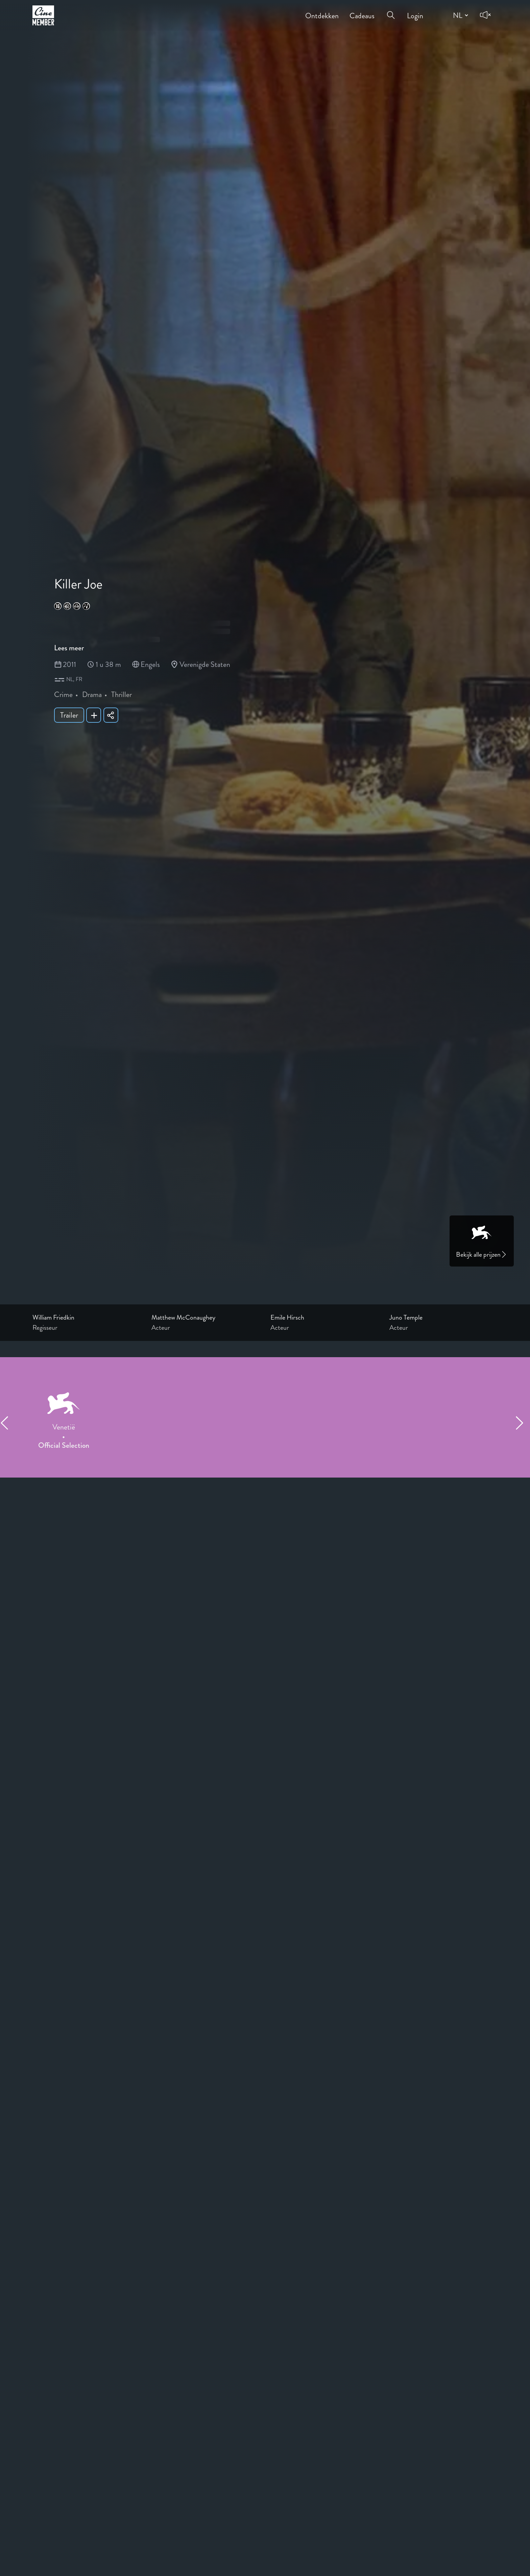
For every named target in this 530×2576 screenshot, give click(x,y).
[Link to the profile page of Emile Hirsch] (324, 1318)
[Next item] (522, 1422)
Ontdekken (322, 10)
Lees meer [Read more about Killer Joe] (69, 648)
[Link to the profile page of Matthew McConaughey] (205, 1318)
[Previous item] (7, 1422)
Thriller (121, 694)
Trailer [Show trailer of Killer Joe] (69, 715)
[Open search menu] (390, 11)
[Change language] (459, 15)
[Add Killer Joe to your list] (93, 715)
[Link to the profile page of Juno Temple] (443, 1318)
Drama (92, 694)
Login (415, 10)
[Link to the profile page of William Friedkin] (86, 1318)
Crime (63, 694)
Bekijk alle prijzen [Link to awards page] (481, 1254)
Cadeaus (362, 10)
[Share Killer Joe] (110, 715)
